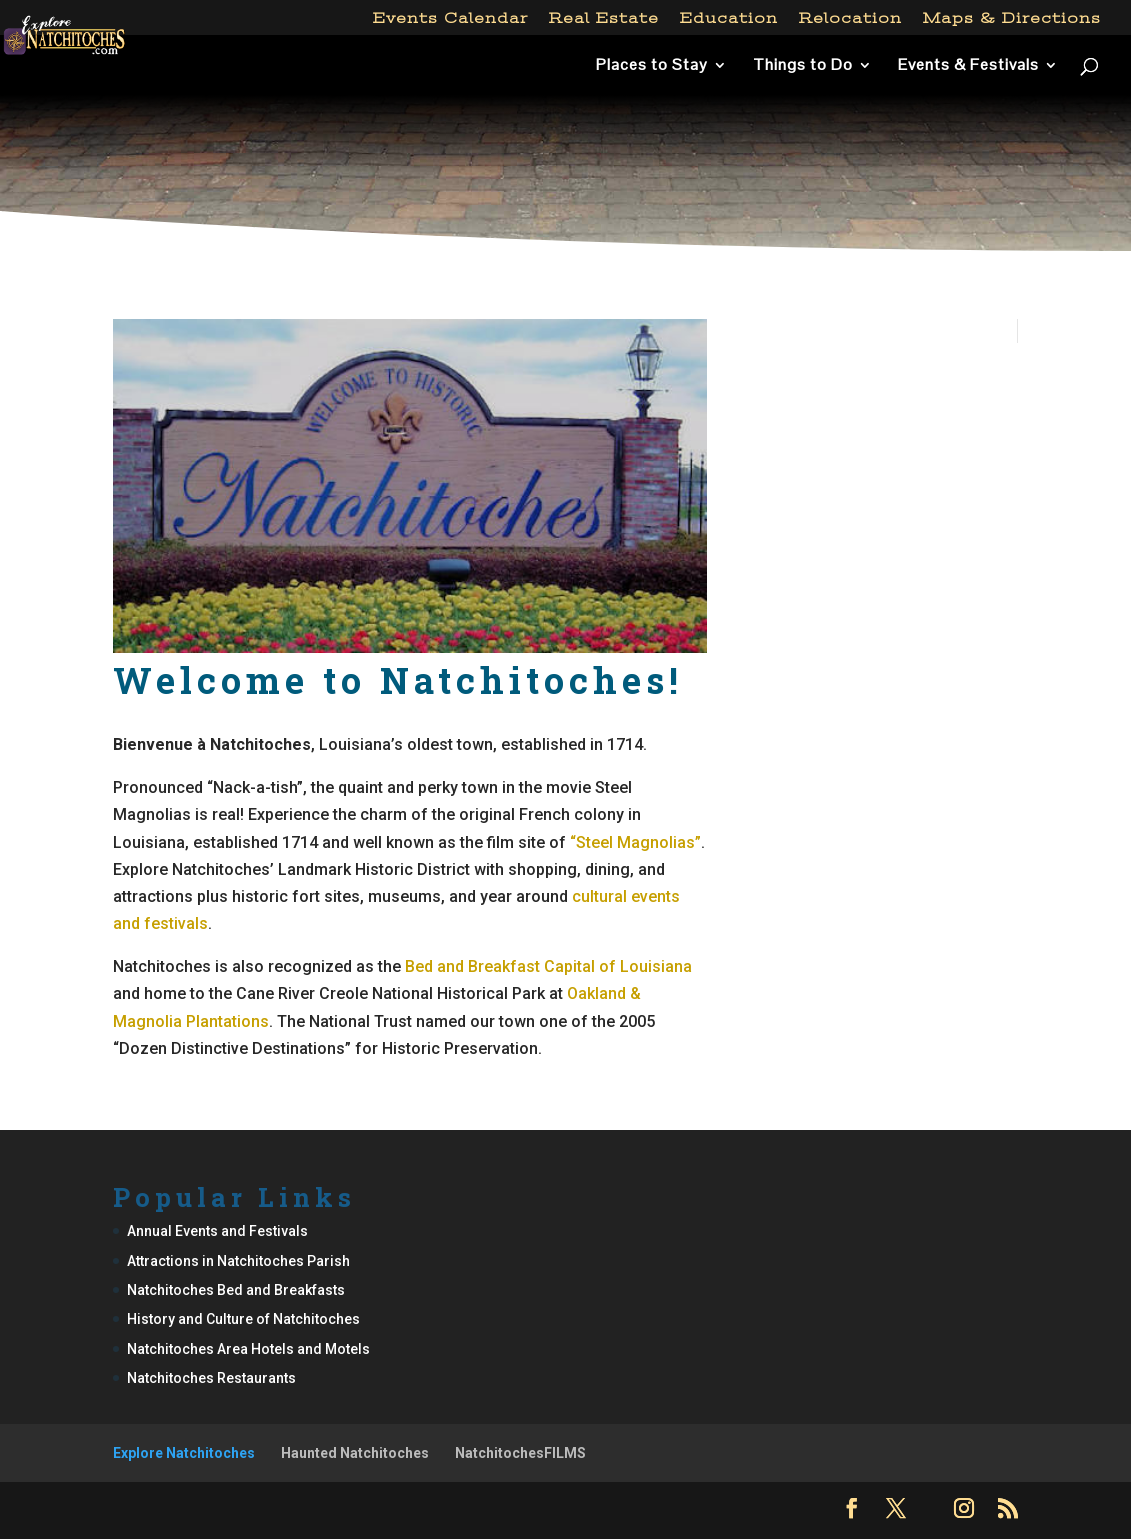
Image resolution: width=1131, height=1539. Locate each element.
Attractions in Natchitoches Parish (238, 1261)
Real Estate (604, 18)
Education (729, 18)
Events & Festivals (968, 66)
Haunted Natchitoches (355, 1453)
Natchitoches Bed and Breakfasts (236, 1290)
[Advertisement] (565, 184)
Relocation (850, 18)
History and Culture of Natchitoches (243, 1319)
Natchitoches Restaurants (211, 1378)
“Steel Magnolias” (635, 842)
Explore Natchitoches (184, 1453)
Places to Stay (652, 66)
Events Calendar (450, 18)
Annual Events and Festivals (217, 1231)
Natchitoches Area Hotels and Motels (248, 1349)
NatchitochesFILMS (520, 1453)
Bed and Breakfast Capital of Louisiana (548, 966)
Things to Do (803, 66)
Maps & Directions (1012, 18)
